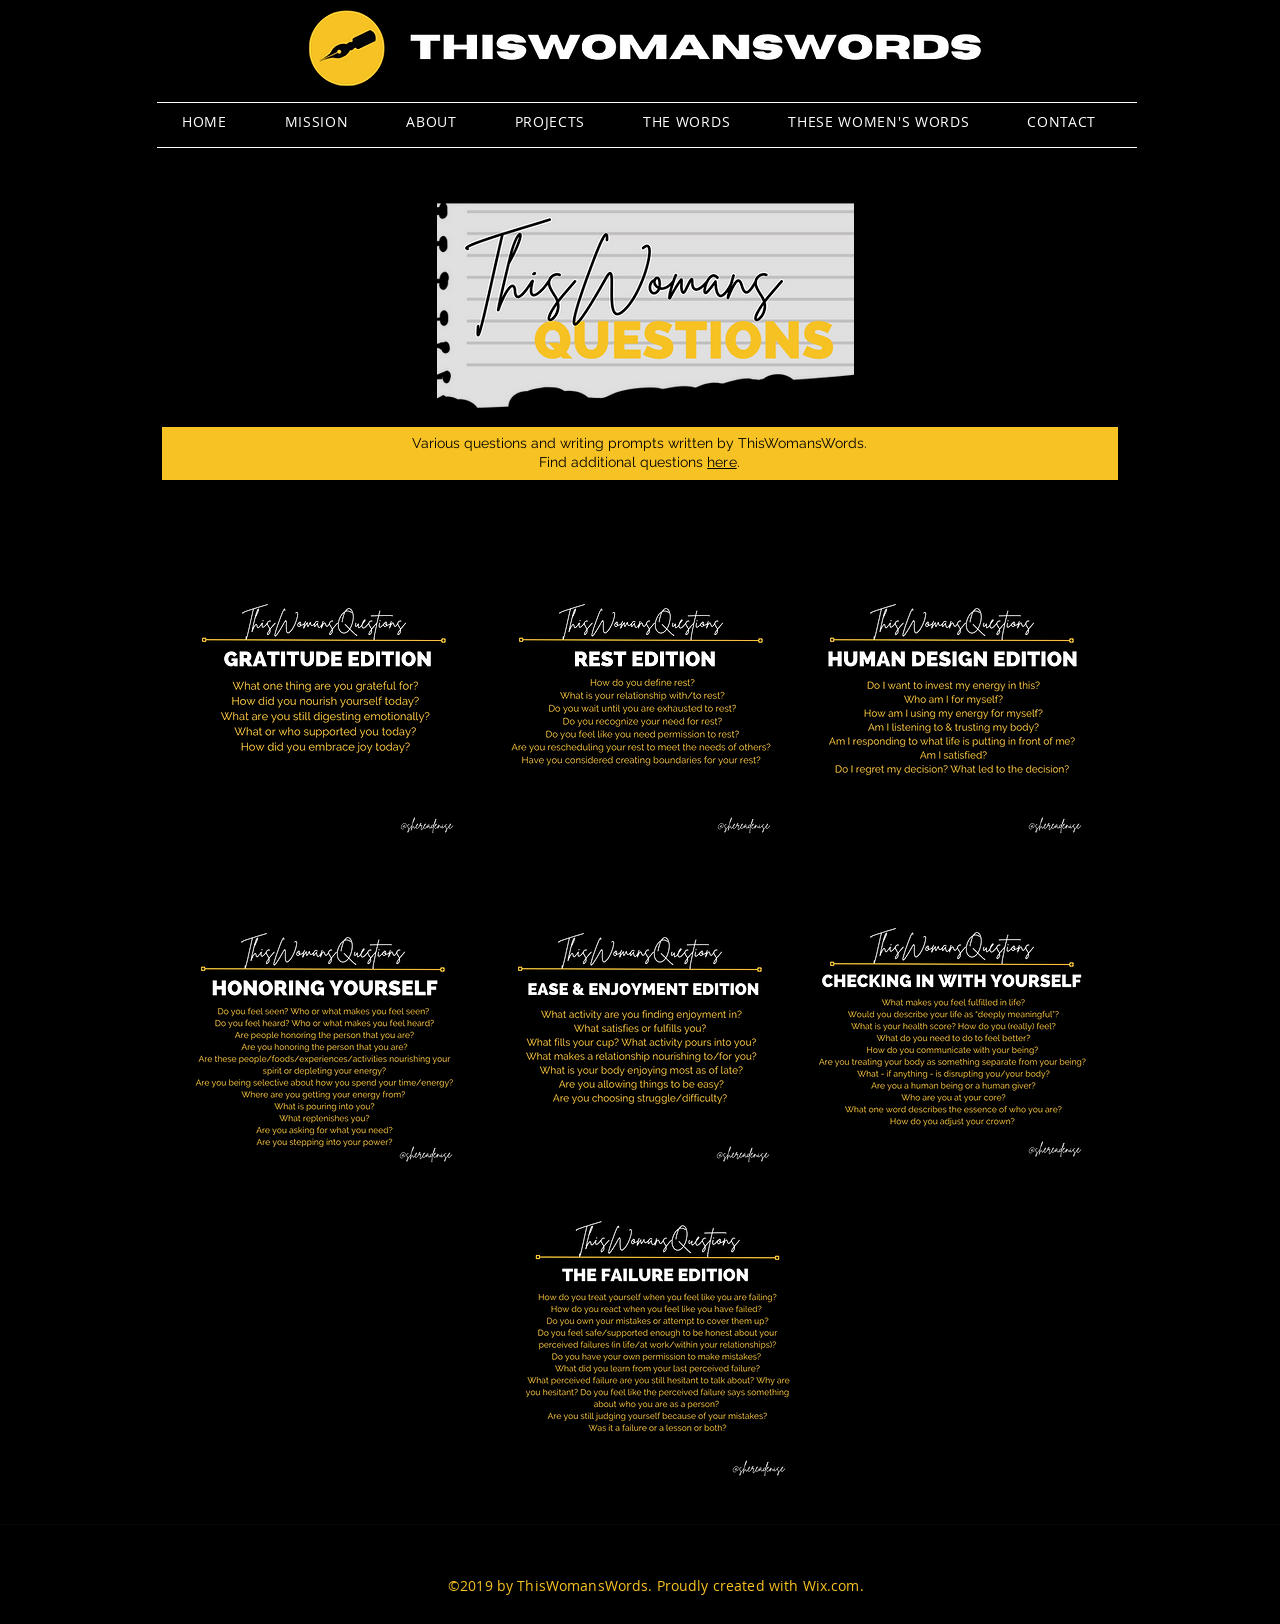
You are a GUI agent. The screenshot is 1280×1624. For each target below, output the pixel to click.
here (722, 462)
